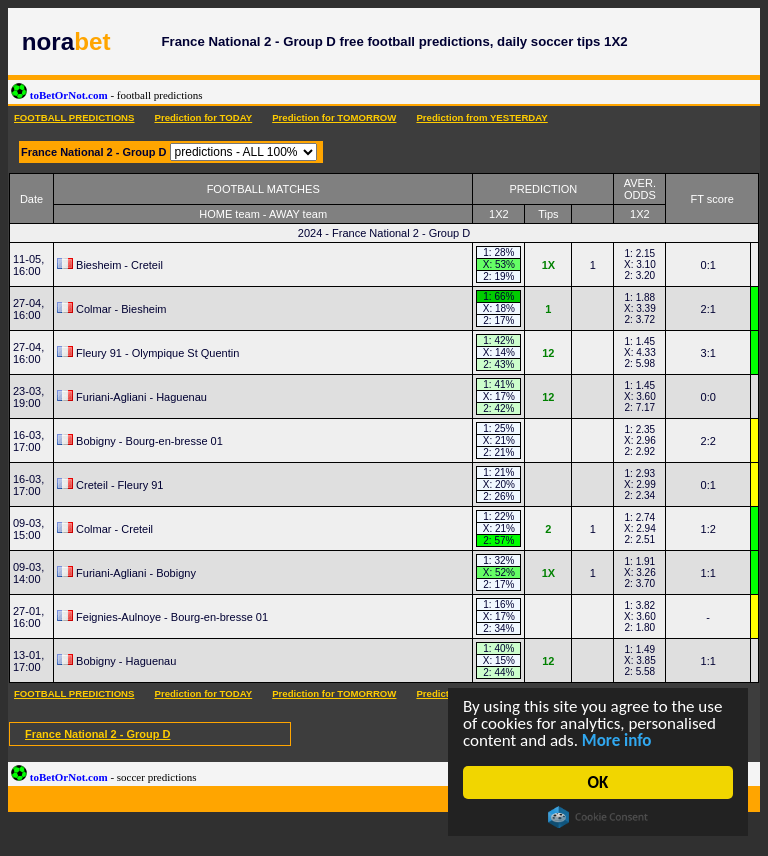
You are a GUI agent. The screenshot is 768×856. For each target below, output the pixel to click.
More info (617, 740)
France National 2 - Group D (97, 734)
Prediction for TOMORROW (334, 117)
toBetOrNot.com (107, 95)
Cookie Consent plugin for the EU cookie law (598, 817)
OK (598, 782)
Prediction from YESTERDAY (481, 117)
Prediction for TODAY (203, 117)
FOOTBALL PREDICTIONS (74, 117)
